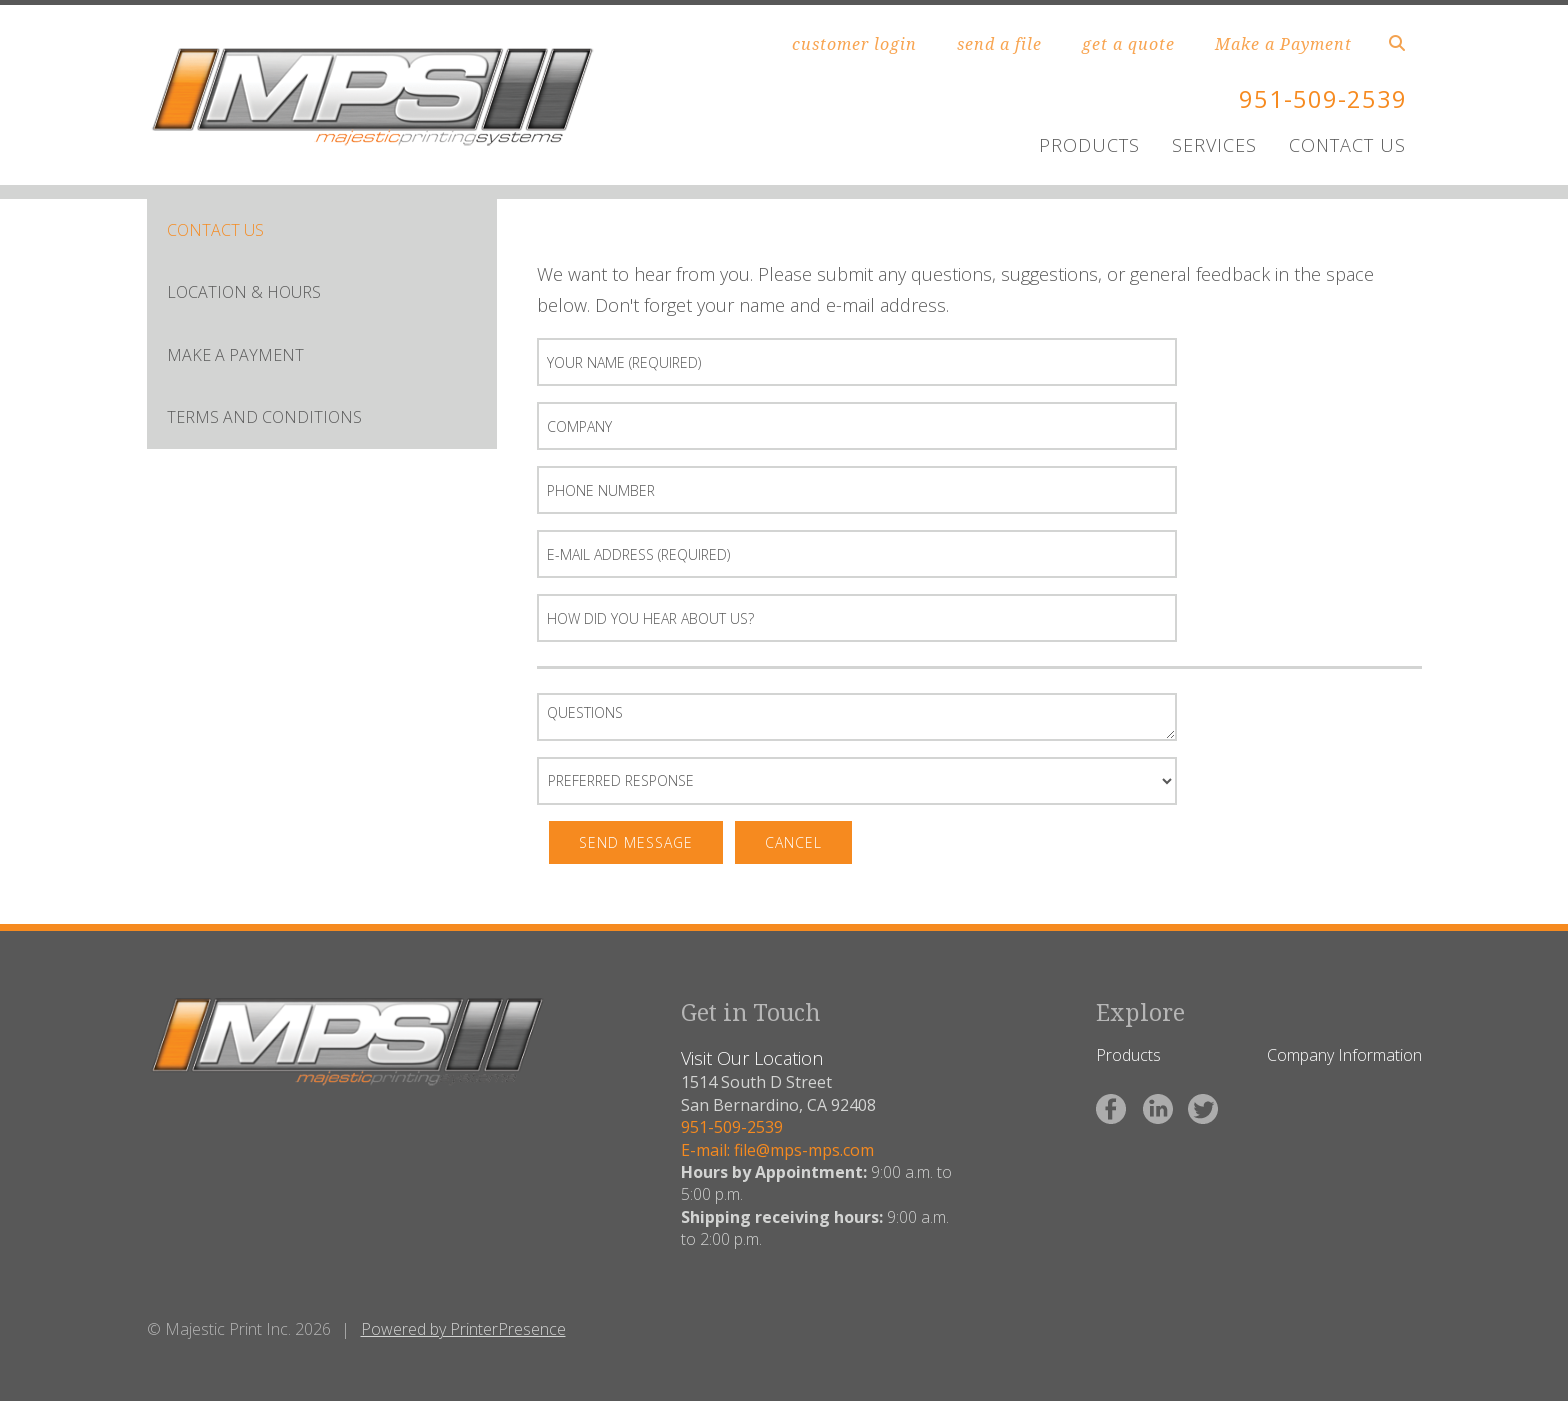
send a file (999, 44)
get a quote (1128, 44)
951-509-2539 (1323, 98)
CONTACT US (1347, 145)
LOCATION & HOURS (244, 292)
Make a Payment (1283, 44)
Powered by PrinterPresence (463, 1329)
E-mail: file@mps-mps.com (777, 1150)
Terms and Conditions (264, 417)
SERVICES (1214, 145)
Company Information (1344, 1055)
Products (1128, 1055)
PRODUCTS (1089, 145)
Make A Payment (235, 355)
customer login (854, 44)
